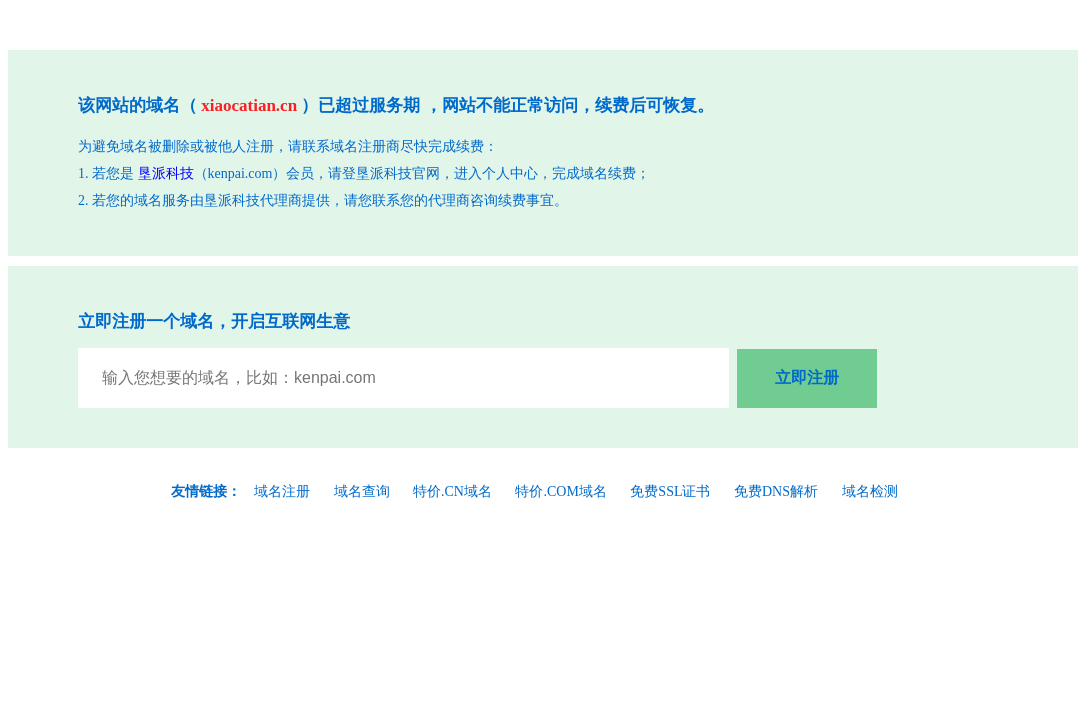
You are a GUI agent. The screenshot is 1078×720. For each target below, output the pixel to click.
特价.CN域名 (452, 491)
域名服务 (162, 200)
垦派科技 (166, 173)
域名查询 (362, 491)
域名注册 (282, 491)
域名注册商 (365, 146)
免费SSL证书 (670, 491)
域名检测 (870, 491)
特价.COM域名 (560, 491)
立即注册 (807, 377)
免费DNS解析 (776, 491)
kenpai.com (240, 173)
